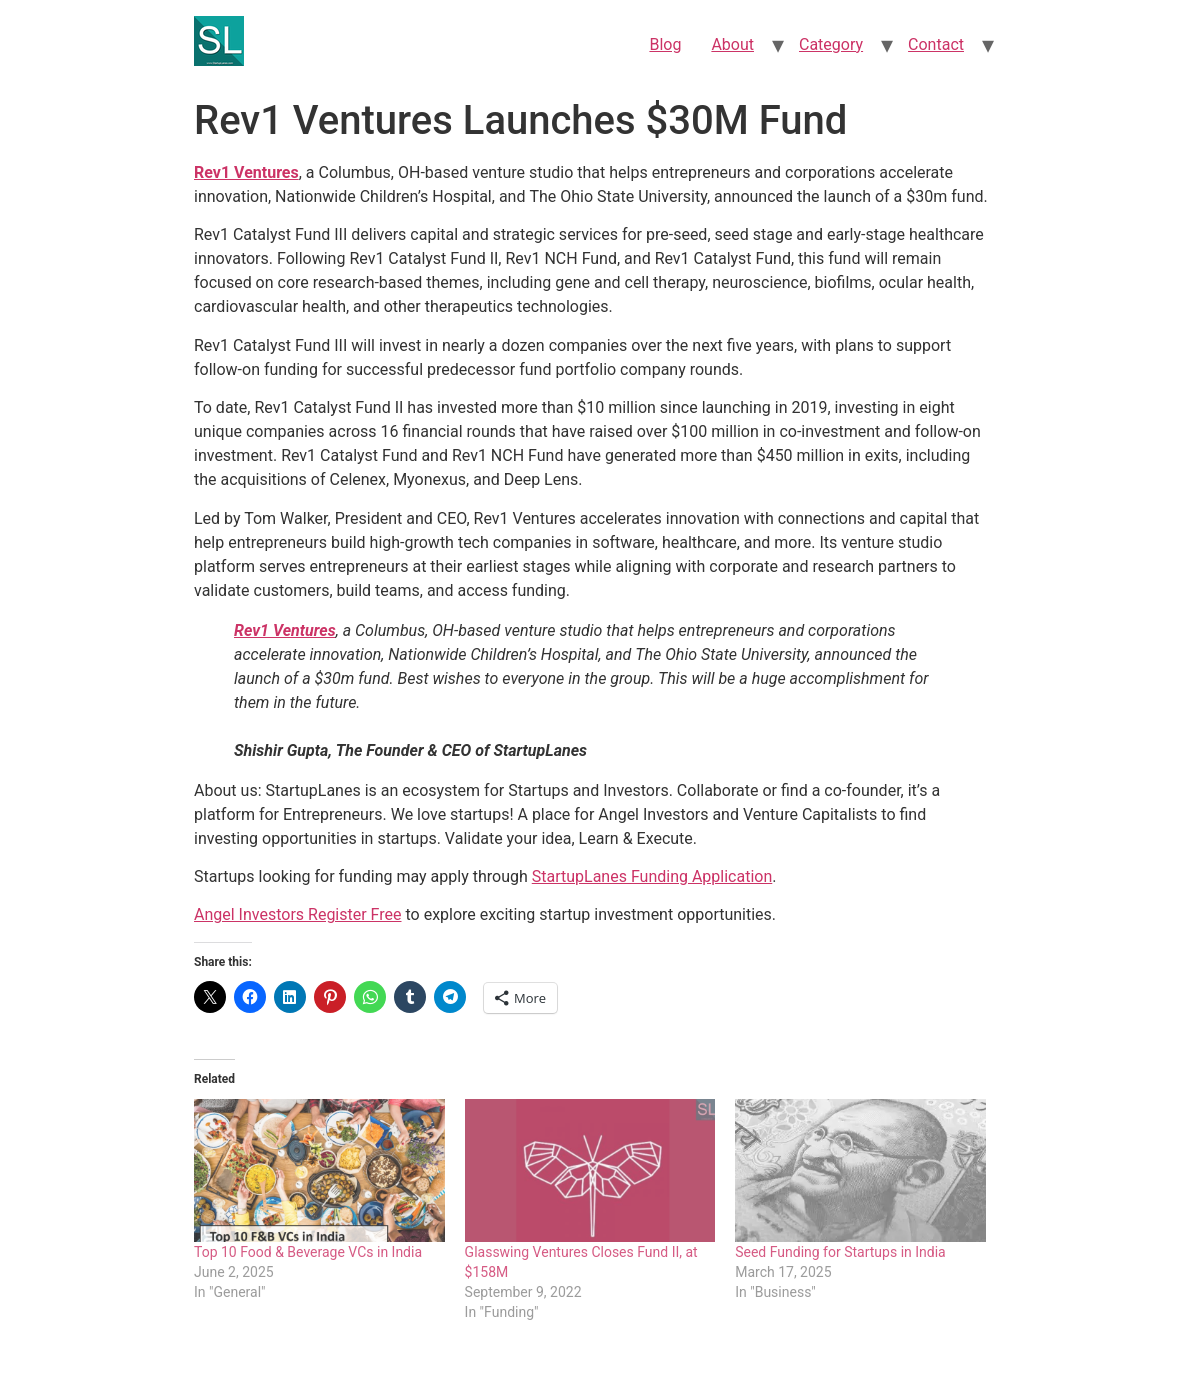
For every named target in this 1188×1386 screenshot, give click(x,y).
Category (831, 44)
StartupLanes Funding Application (652, 876)
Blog (665, 44)
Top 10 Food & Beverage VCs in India (308, 1252)
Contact (936, 44)
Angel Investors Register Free (298, 914)
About (732, 44)
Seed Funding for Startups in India (840, 1252)
